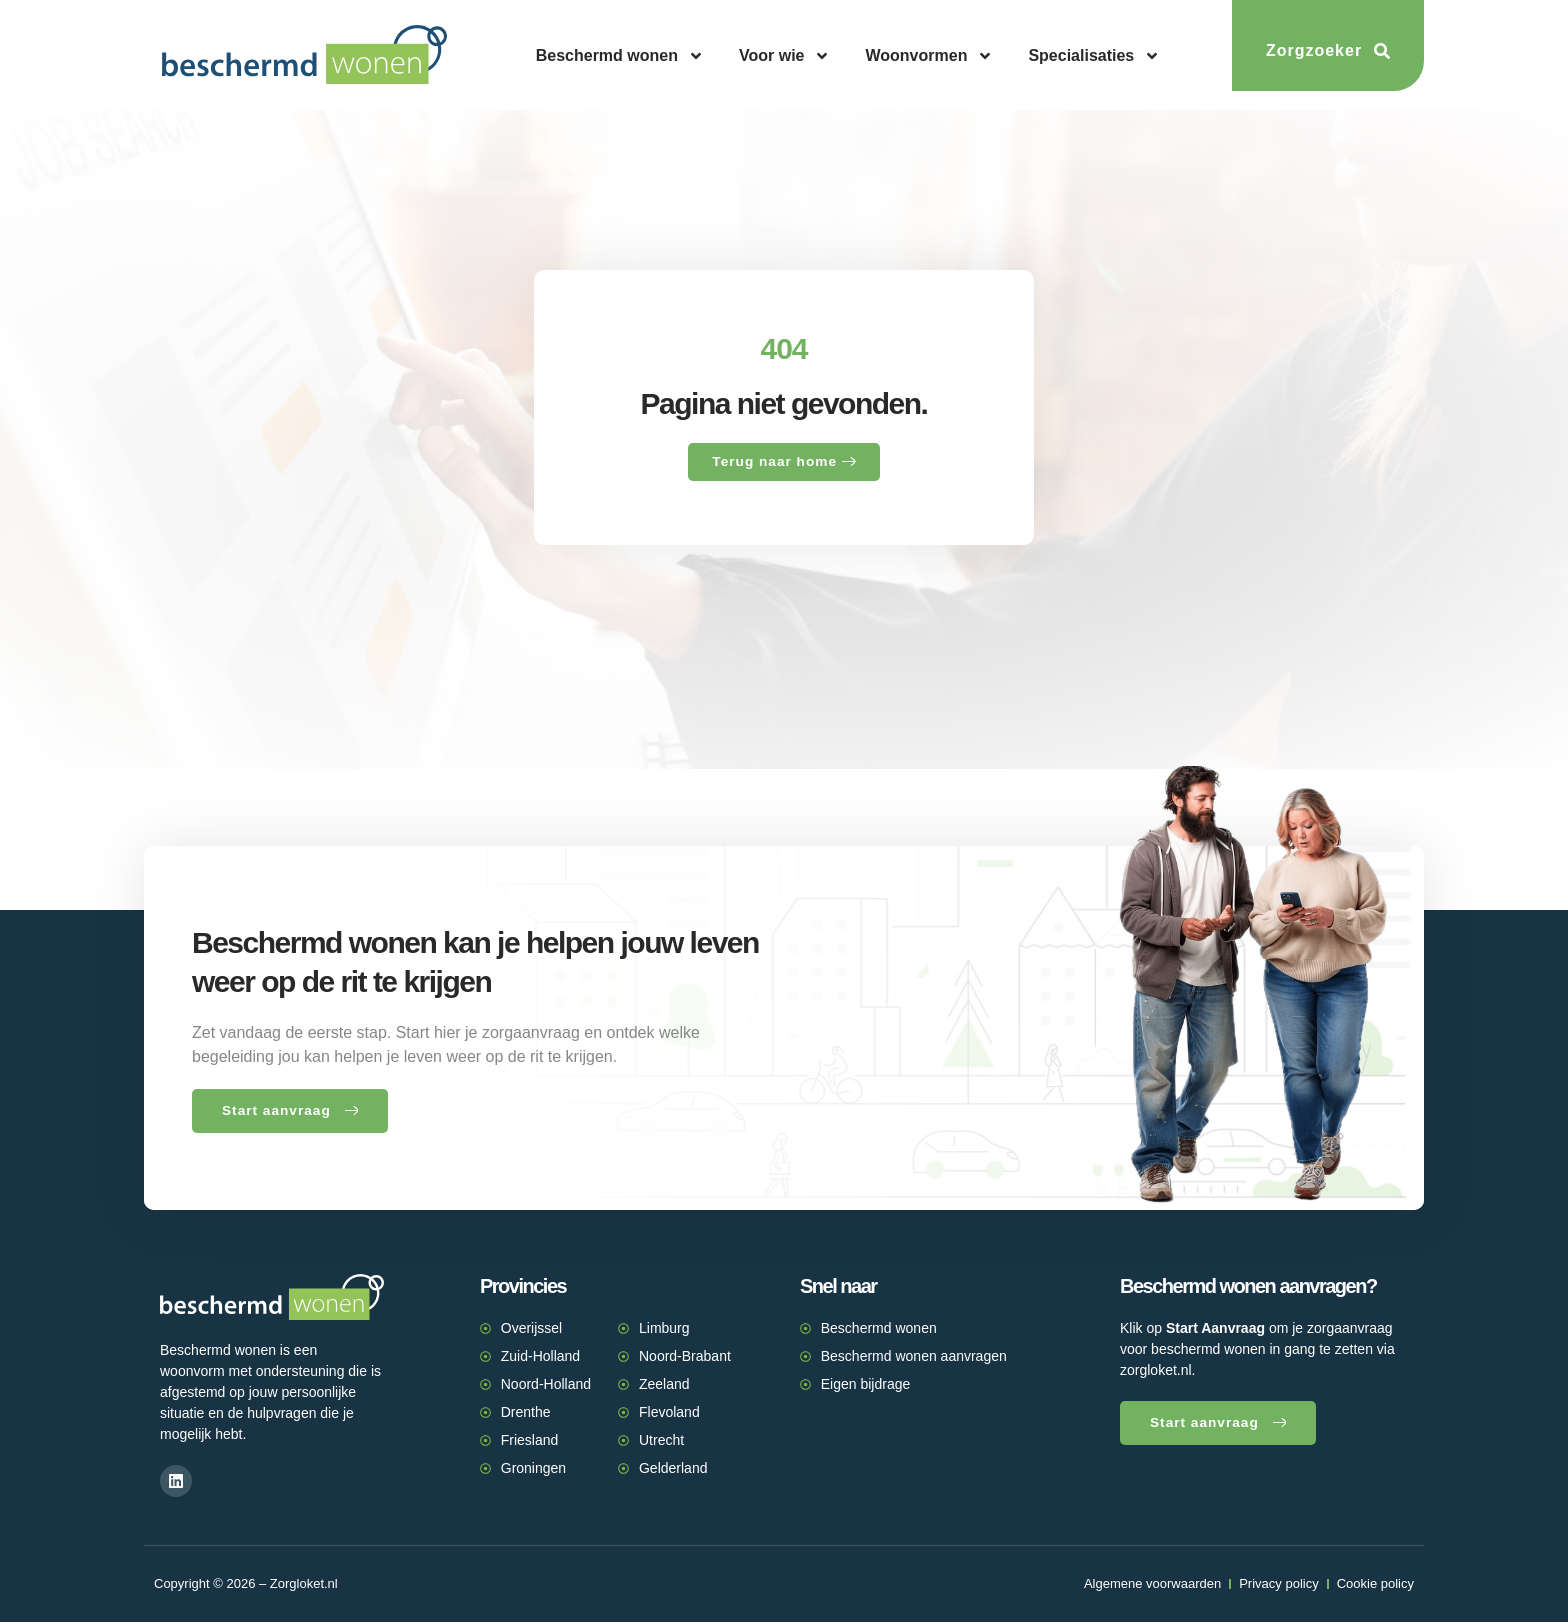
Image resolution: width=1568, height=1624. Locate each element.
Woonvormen (929, 56)
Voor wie (785, 56)
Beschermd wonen (620, 56)
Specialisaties (1094, 56)
